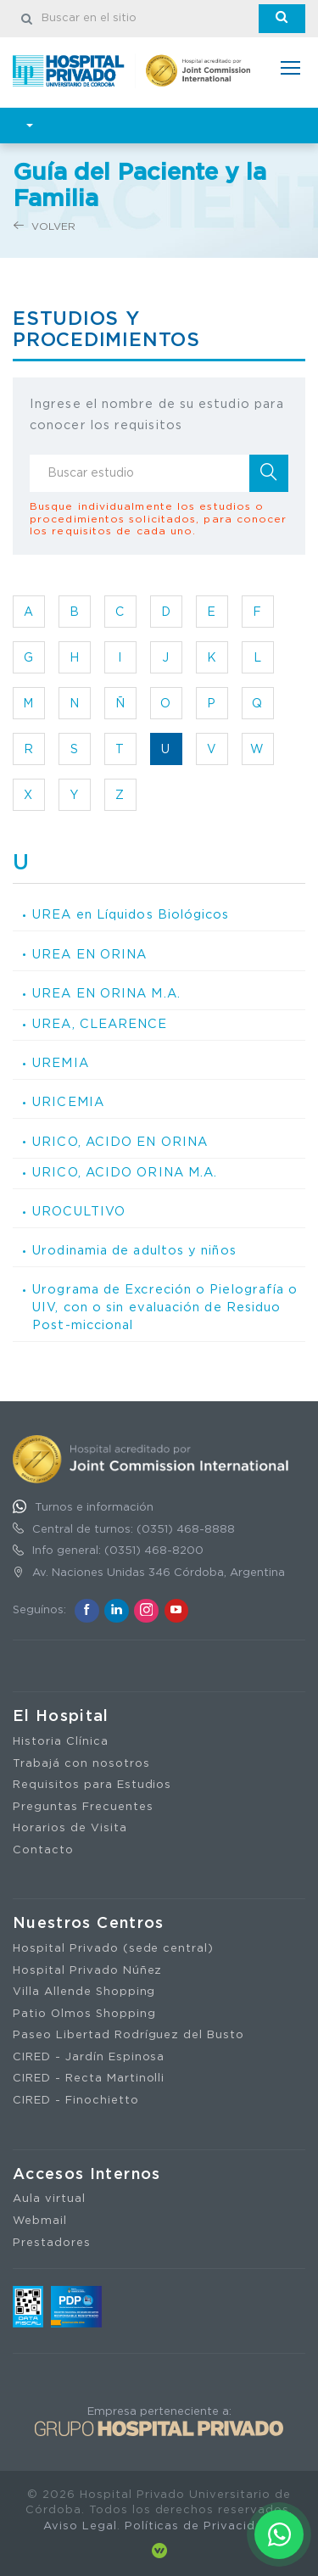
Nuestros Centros (89, 1923)
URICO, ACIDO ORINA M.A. (124, 1172)
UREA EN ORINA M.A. (106, 993)
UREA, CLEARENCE (99, 1024)
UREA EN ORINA (89, 954)
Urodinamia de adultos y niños (134, 1250)
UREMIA (60, 1063)
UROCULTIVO (79, 1211)
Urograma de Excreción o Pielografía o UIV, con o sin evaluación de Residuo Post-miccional (165, 1307)
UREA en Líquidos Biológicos (130, 914)
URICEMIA (68, 1102)
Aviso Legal (80, 2526)
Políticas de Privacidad (198, 2526)
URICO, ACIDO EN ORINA (120, 1142)
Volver (44, 226)
